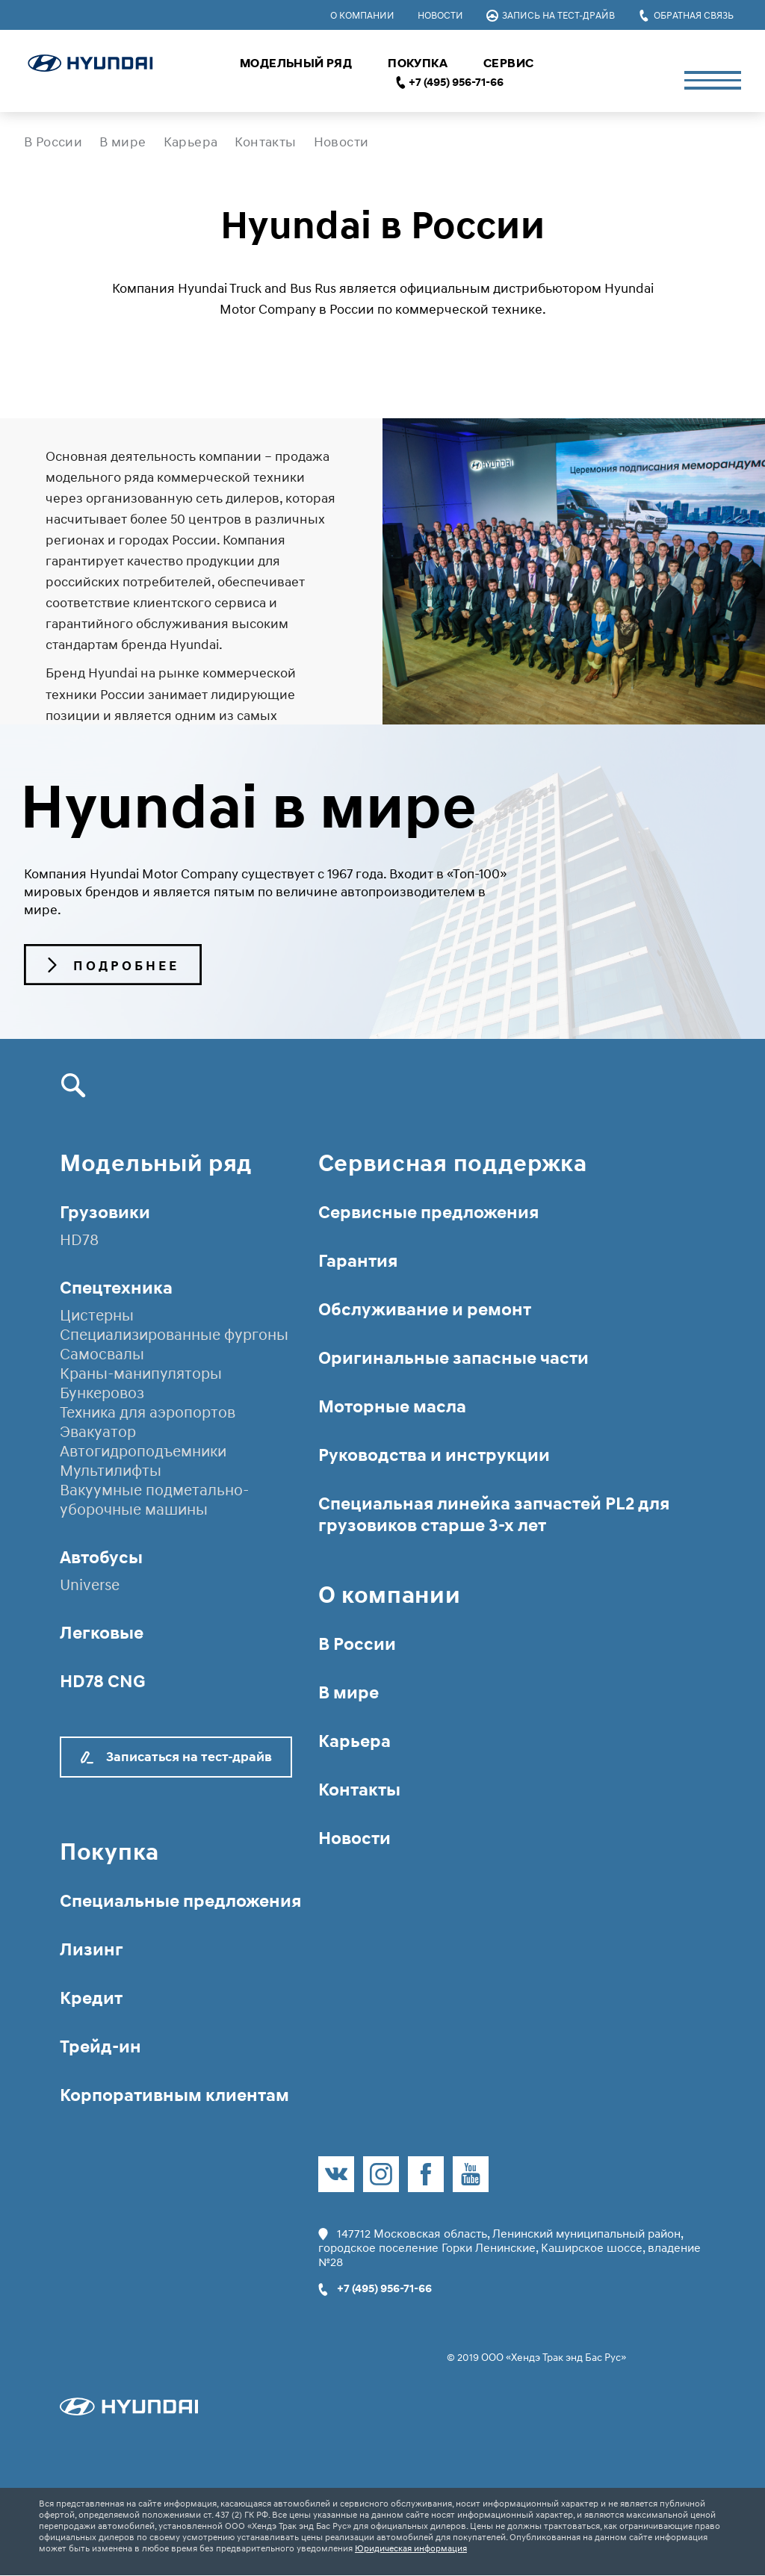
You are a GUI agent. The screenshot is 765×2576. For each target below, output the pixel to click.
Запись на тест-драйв (550, 15)
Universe (90, 1585)
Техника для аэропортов (147, 1412)
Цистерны (97, 1315)
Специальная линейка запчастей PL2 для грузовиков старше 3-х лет (493, 1514)
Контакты (265, 142)
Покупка (417, 63)
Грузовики (105, 1212)
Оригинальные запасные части (453, 1357)
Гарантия (357, 1260)
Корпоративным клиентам (174, 2094)
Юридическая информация (411, 2548)
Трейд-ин (100, 2046)
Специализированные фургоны (174, 1334)
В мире (122, 142)
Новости (440, 15)
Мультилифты (110, 1470)
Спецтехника (116, 1287)
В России (53, 142)
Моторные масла (392, 1406)
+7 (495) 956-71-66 (456, 82)
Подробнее (113, 966)
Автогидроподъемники (143, 1451)
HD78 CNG (103, 1681)
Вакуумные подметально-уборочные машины (154, 1499)
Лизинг (91, 1949)
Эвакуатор (98, 1431)
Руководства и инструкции (434, 1454)
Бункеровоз (102, 1393)
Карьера (191, 142)
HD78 (79, 1240)
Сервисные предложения (428, 1212)
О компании (362, 15)
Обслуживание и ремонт (424, 1309)
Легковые (101, 1632)
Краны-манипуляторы (141, 1373)
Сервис (508, 63)
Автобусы (101, 1557)
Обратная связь (686, 15)
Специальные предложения (180, 1900)
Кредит (91, 1997)
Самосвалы (102, 1354)
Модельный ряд (296, 63)
